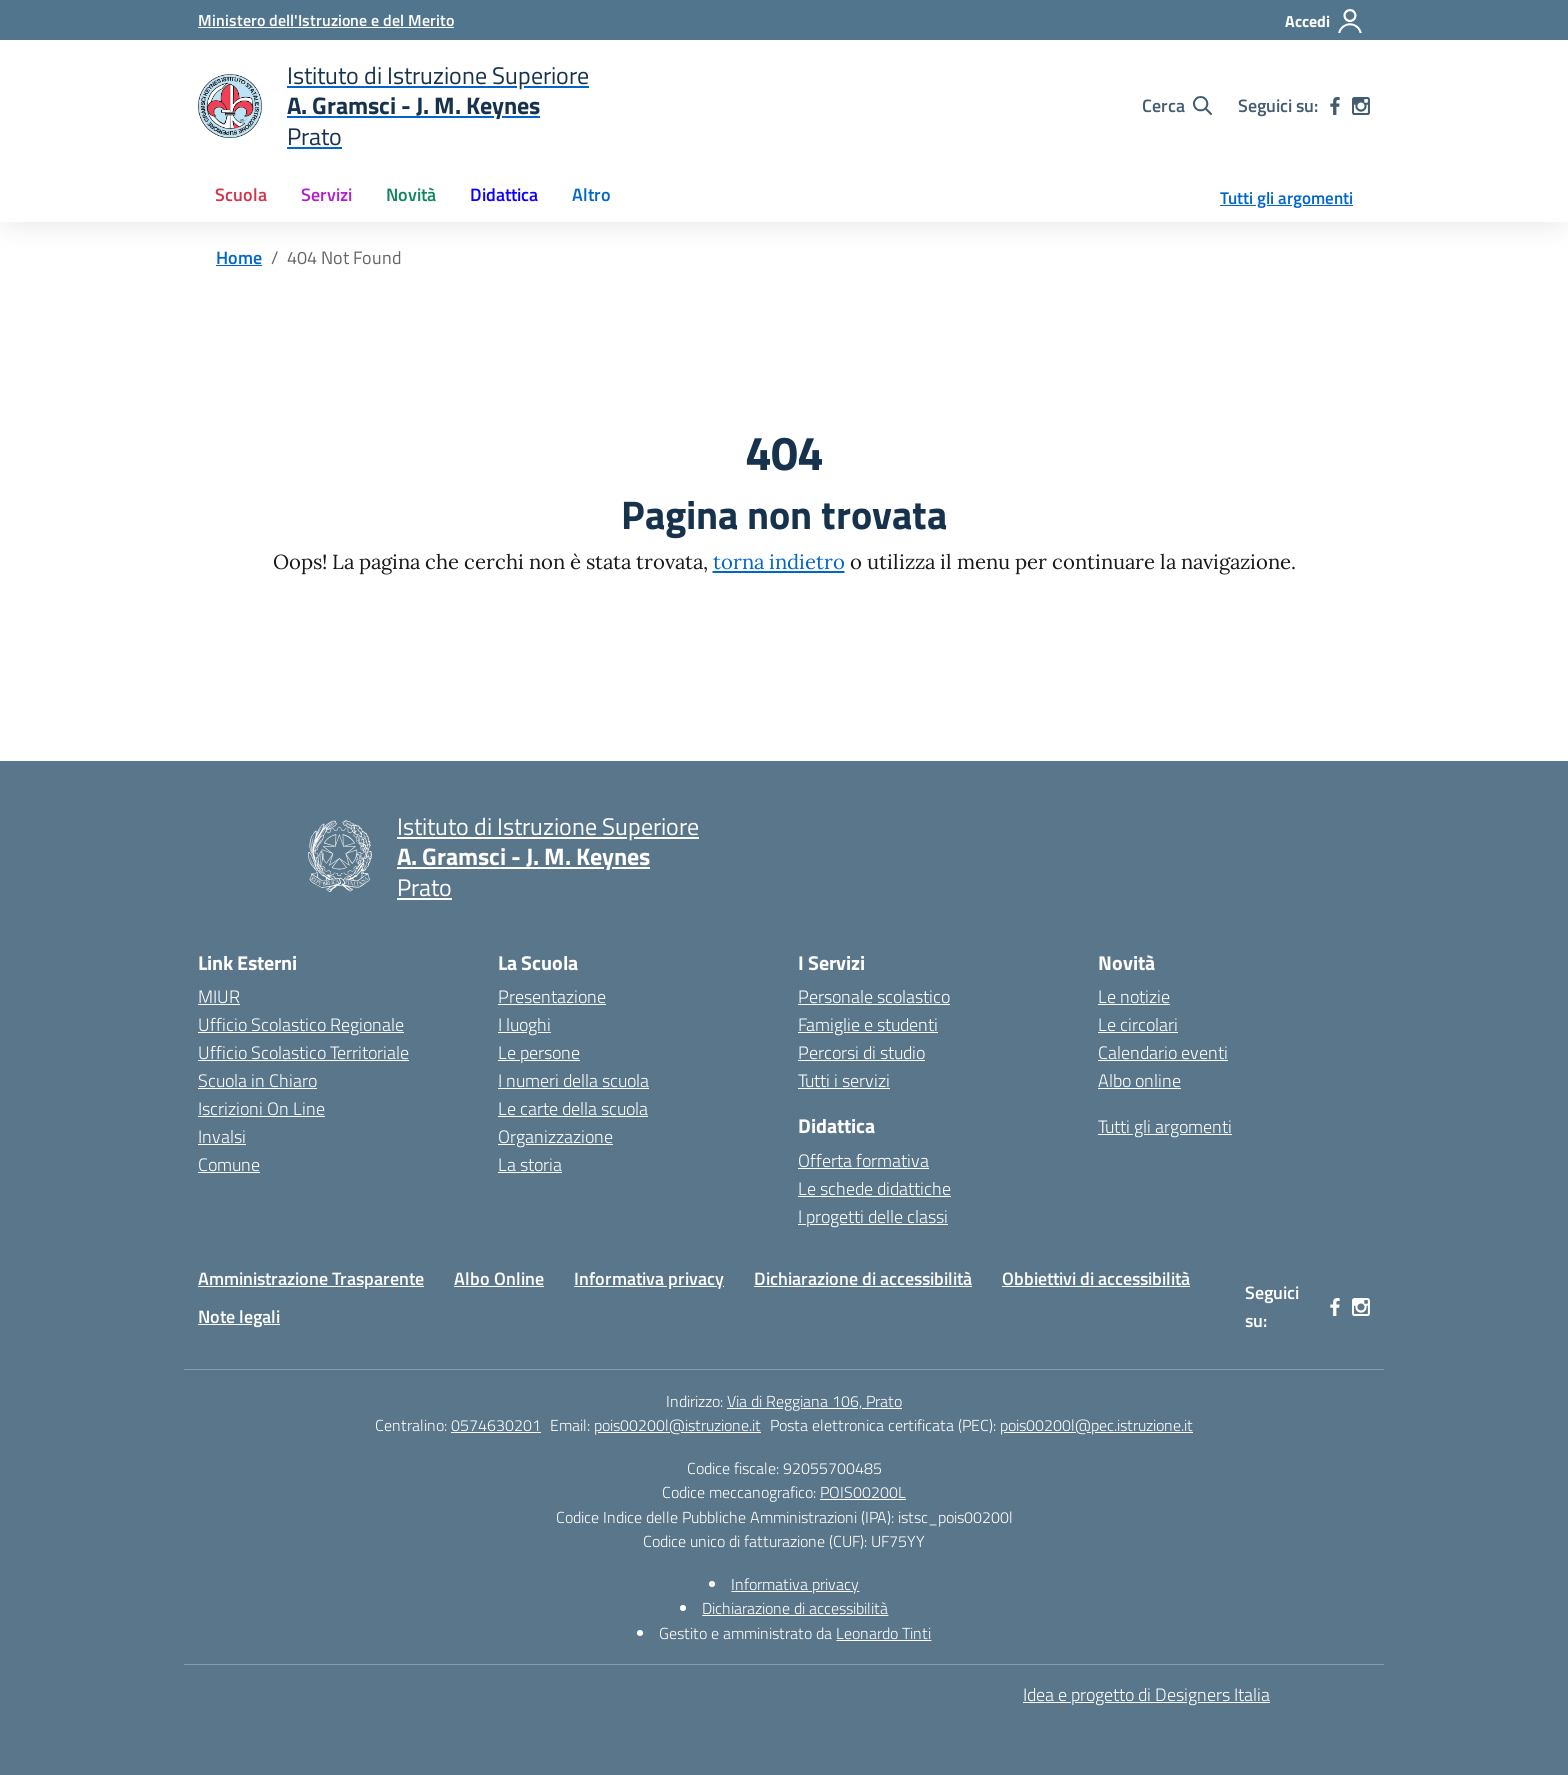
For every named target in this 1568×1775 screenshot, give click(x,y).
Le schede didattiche (874, 1188)
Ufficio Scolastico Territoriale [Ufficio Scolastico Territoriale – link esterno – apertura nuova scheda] (303, 1052)
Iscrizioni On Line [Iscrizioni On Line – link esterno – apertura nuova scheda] (261, 1108)
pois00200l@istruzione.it (677, 1425)
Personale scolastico (874, 996)
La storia (530, 1164)
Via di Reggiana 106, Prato (814, 1401)
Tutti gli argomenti (1286, 198)
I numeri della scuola (573, 1080)
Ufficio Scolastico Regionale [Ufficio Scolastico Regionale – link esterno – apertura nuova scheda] (301, 1024)
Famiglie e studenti (868, 1024)
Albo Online (499, 1278)
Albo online (1139, 1080)
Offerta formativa (863, 1160)
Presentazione (552, 996)
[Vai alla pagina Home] (239, 257)
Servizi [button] (326, 194)
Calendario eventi (1163, 1052)
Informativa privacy (649, 1278)
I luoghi (524, 1024)
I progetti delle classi (873, 1216)
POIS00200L (863, 1492)
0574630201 (496, 1425)
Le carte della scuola (573, 1108)
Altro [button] (591, 194)
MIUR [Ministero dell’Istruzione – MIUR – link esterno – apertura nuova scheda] (219, 996)
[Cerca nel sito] (1177, 106)
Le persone (539, 1052)
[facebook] (1335, 106)
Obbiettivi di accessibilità (1096, 1278)
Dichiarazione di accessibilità (863, 1278)
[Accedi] (1324, 21)
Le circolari (1138, 1024)
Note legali (239, 1316)
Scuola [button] (241, 194)
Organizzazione (555, 1136)
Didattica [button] (504, 194)
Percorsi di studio (861, 1052)
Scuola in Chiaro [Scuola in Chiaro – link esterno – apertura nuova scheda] (257, 1080)
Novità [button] (411, 194)
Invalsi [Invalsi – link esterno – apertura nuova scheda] (222, 1136)
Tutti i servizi (844, 1080)
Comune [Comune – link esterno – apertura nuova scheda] (229, 1164)
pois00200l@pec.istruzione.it (1096, 1425)
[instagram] (1361, 106)
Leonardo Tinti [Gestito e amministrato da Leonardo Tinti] (883, 1633)
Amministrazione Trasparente (311, 1278)
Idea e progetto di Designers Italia (1146, 1694)
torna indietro (779, 562)
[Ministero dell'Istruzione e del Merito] (326, 20)
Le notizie (1134, 996)
